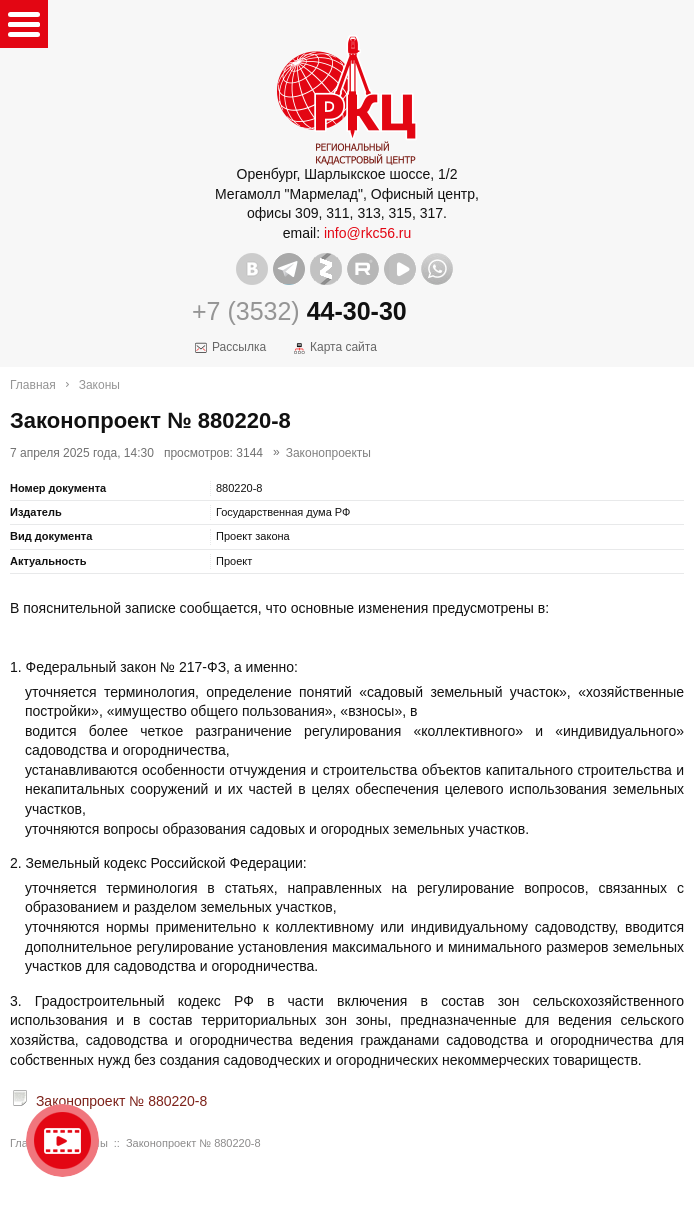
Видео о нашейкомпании (62, 1140)
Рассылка (239, 347)
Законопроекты (328, 453)
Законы (99, 385)
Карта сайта (343, 347)
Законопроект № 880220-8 (121, 1101)
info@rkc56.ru (367, 233)
